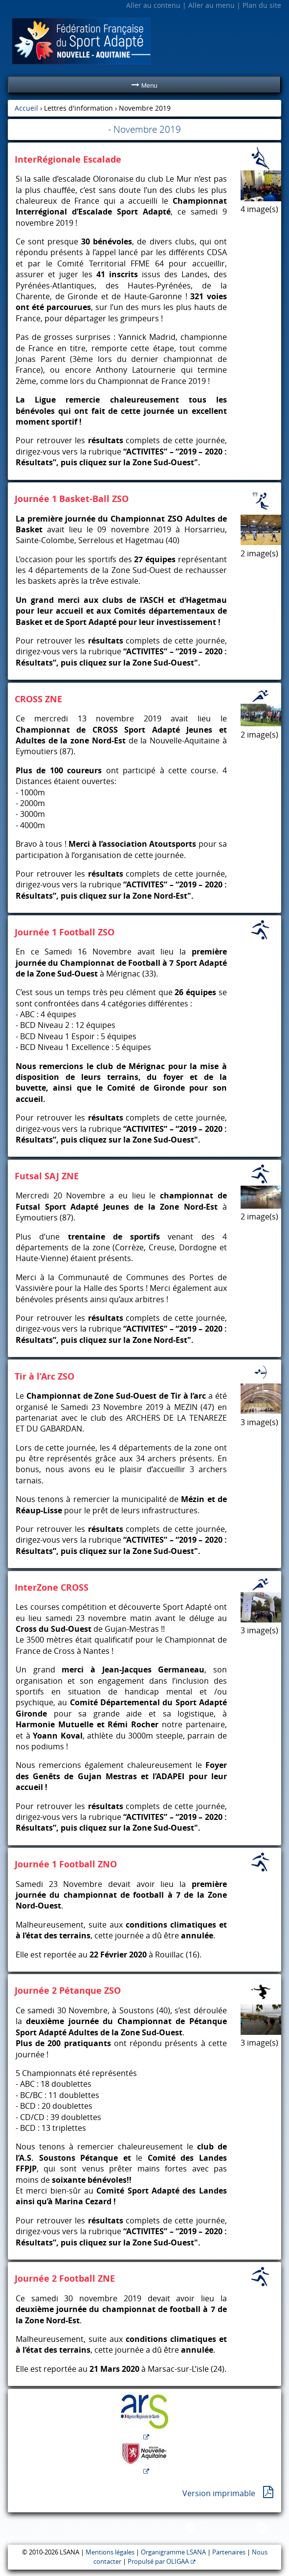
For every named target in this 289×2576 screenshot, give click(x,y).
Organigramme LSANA (173, 2552)
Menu (144, 85)
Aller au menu (211, 5)
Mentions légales (110, 2552)
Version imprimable (218, 2493)
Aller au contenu (153, 5)
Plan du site (262, 5)
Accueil (26, 108)
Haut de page (226, 2529)
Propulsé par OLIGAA (158, 2561)
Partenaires (228, 2552)
